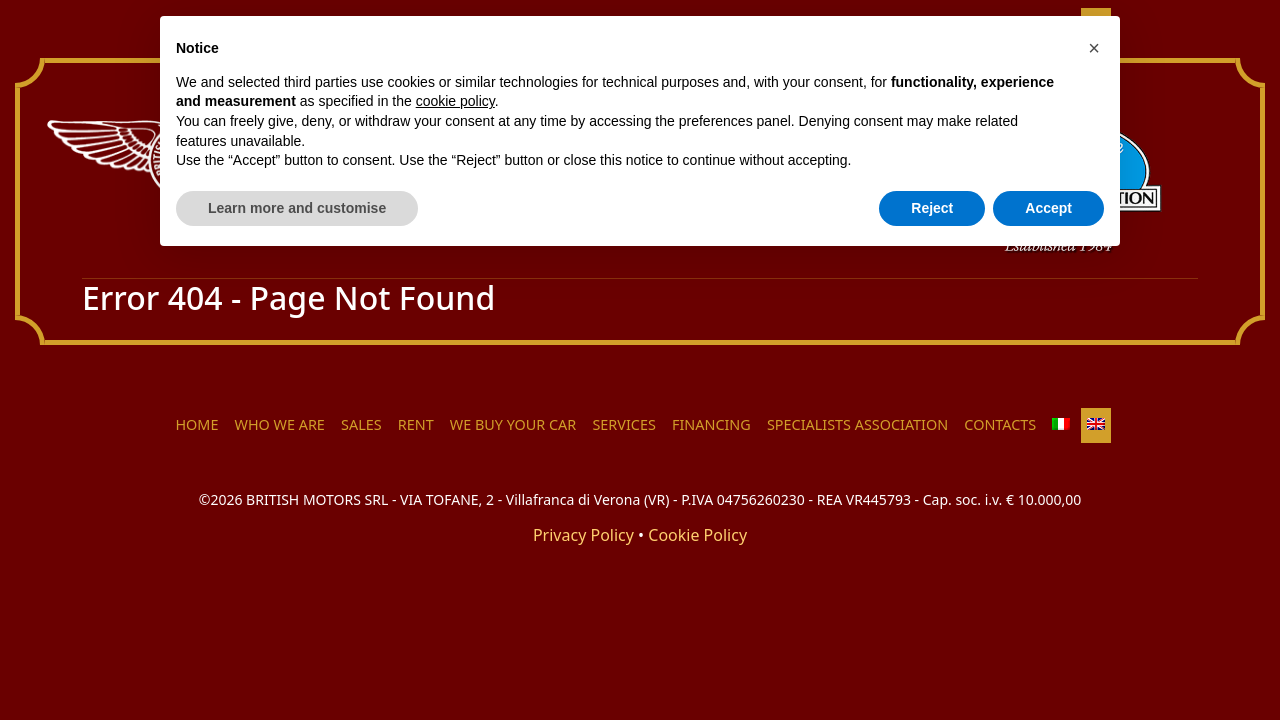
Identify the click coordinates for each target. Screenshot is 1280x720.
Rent (416, 424)
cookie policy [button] (455, 101)
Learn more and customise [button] (297, 208)
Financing (711, 424)
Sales (361, 424)
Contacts (1000, 424)
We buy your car (513, 424)
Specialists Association (857, 424)
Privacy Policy (583, 535)
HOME (196, 424)
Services (623, 424)
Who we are (280, 424)
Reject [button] (932, 208)
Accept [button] (1048, 208)
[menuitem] (1061, 425)
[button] (1094, 48)
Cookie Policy (697, 535)
